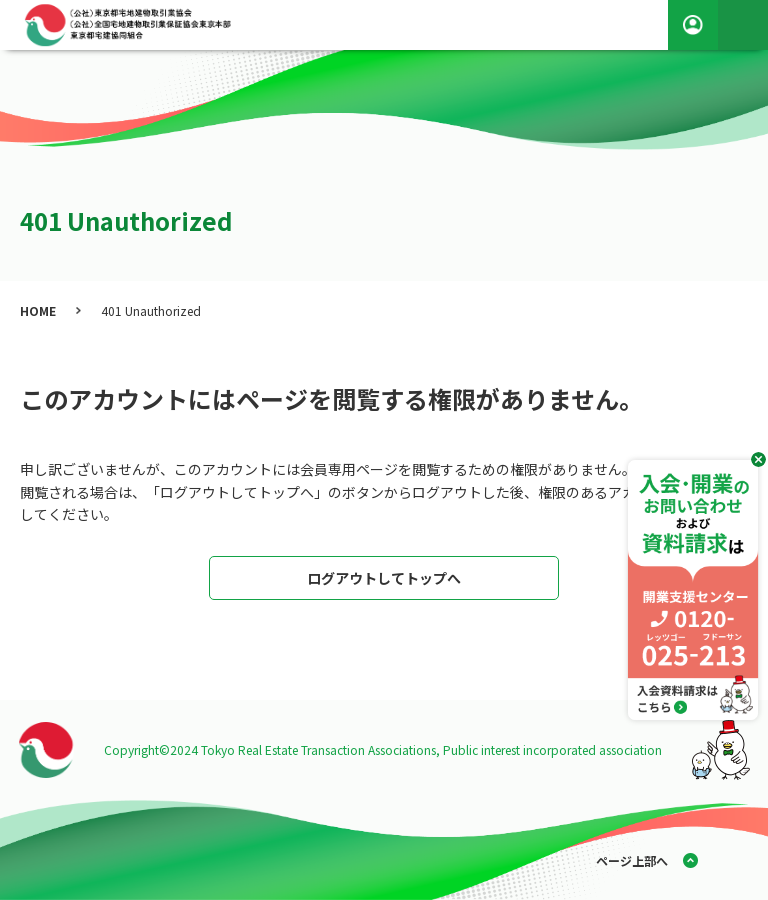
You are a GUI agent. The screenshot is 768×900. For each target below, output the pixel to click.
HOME (38, 310)
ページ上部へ (632, 860)
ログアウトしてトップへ (384, 578)
